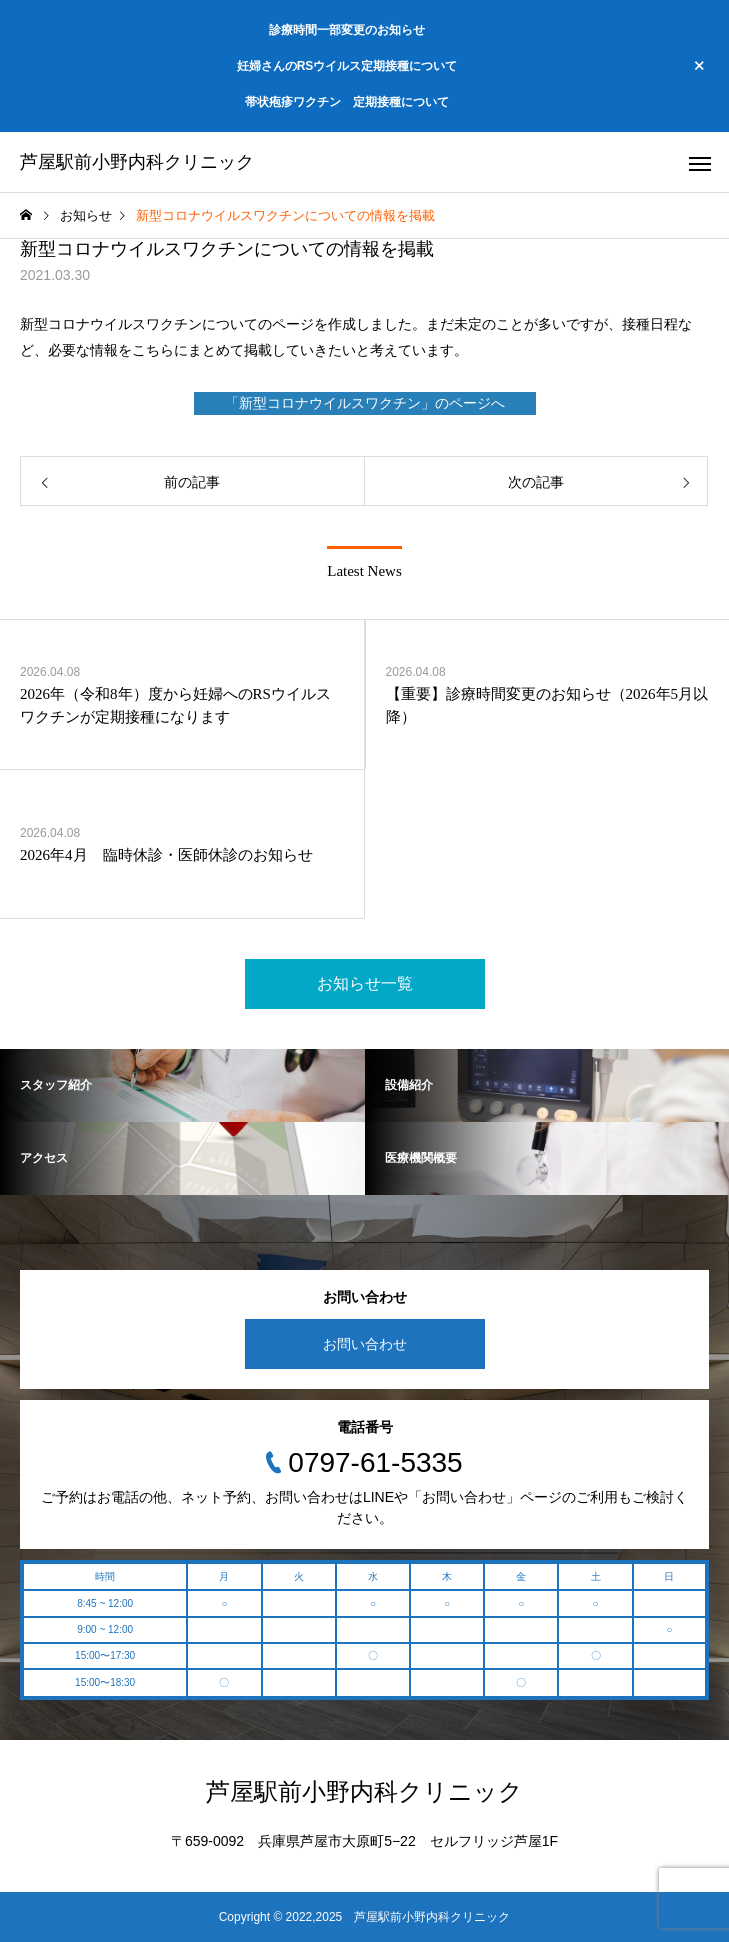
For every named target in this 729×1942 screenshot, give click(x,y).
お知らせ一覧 (365, 983)
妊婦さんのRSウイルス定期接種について (347, 66)
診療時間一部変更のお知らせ (347, 30)
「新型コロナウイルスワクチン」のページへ (365, 403)
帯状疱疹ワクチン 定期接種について (347, 102)
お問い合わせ (365, 1344)
